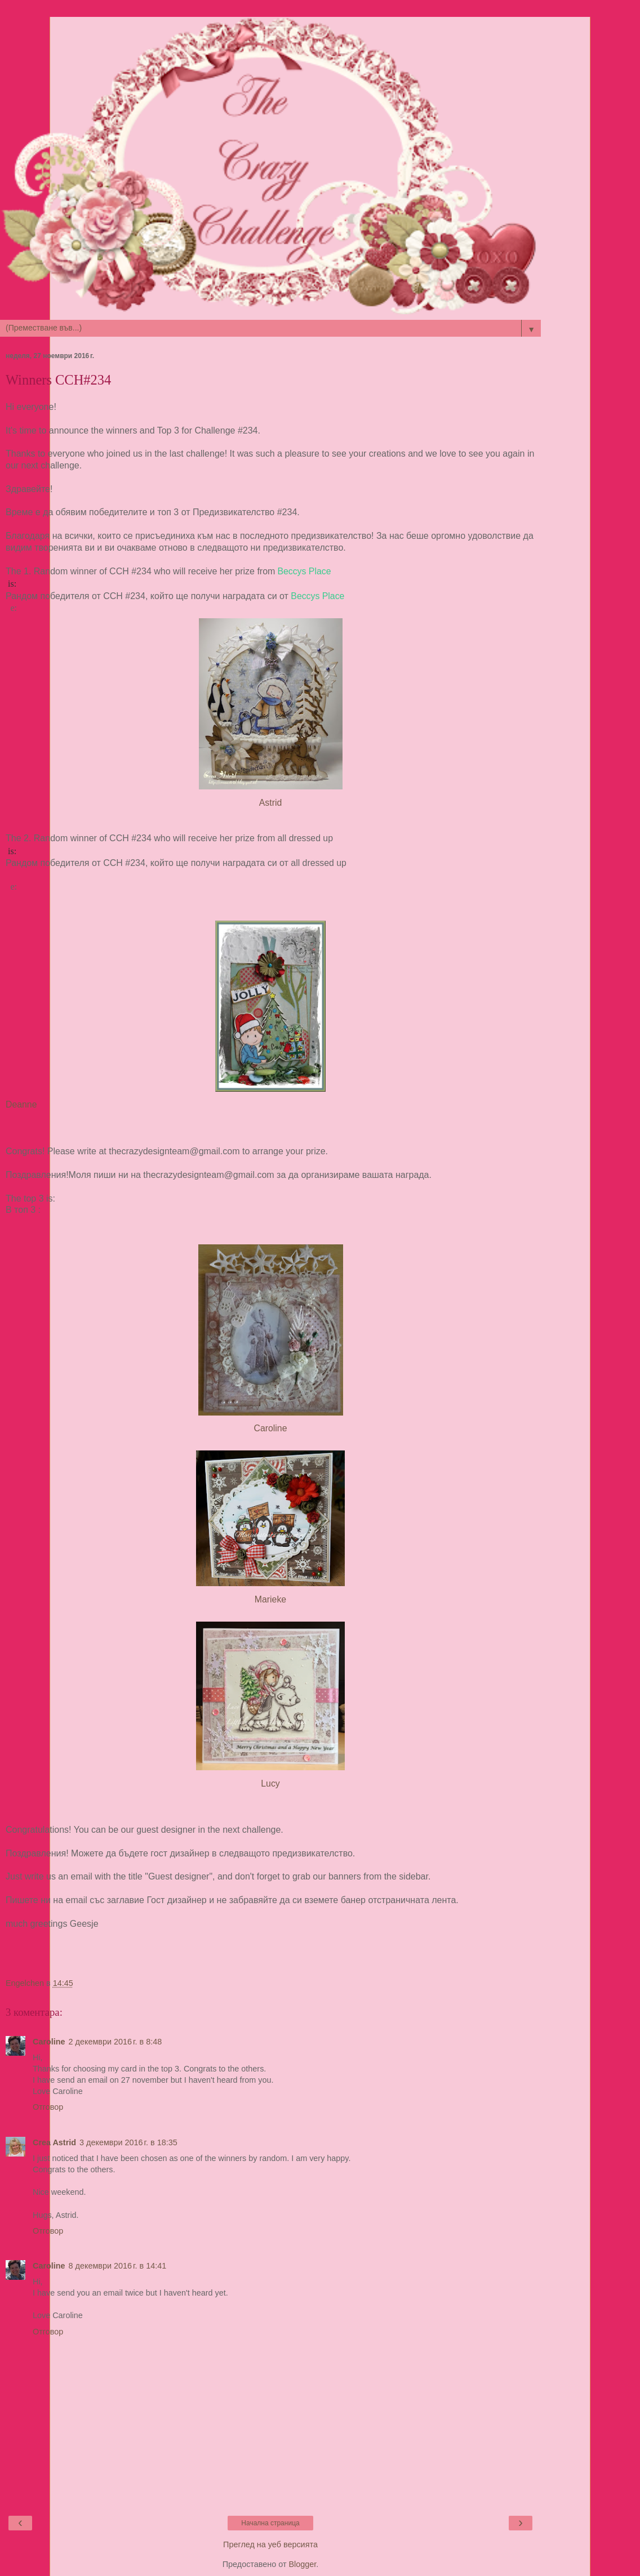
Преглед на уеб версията (270, 2544)
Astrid (270, 802)
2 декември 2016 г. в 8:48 (115, 2041)
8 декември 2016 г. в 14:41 (118, 2265)
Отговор (48, 2106)
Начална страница (270, 2523)
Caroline (270, 1428)
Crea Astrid (54, 2142)
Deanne (21, 1104)
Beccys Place (304, 571)
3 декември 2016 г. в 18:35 (128, 2142)
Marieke (270, 1599)
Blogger (302, 2564)
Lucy (270, 1783)
